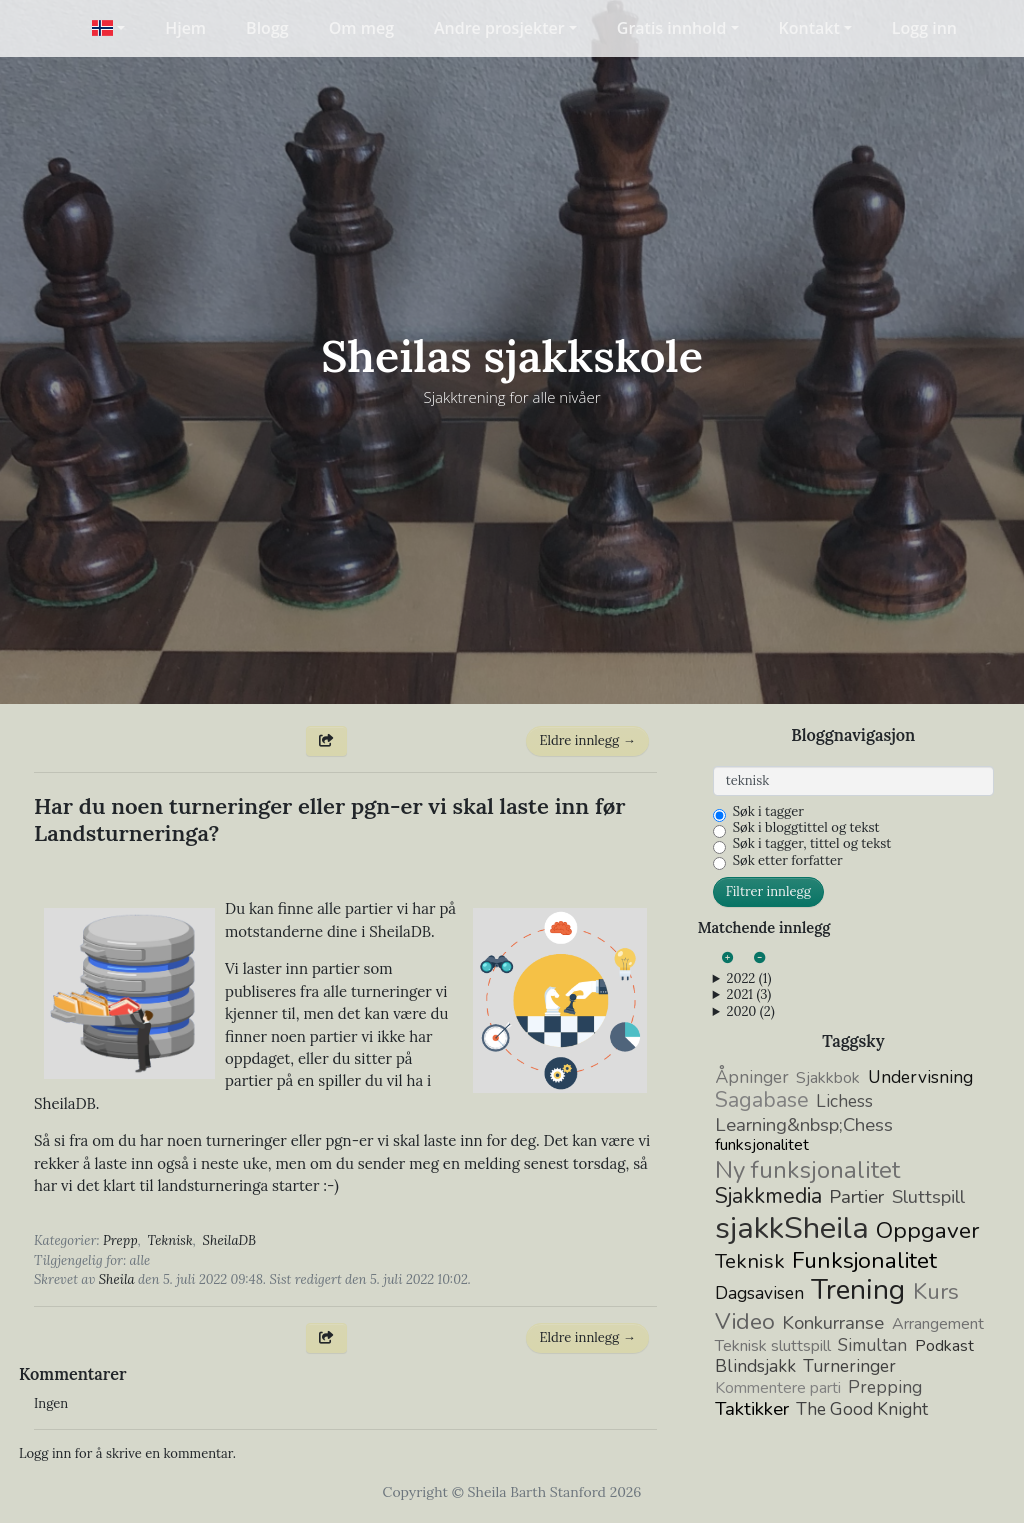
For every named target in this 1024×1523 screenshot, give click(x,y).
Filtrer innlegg (768, 891)
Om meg (361, 28)
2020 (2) (750, 1012)
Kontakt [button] (809, 28)
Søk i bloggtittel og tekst (806, 828)
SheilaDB (230, 1240)
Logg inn (924, 28)
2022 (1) (748, 979)
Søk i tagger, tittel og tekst (812, 844)
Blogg (267, 28)
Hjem (185, 28)
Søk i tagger (768, 812)
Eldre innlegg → (587, 740)
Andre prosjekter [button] (499, 28)
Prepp (120, 1240)
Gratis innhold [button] (672, 28)
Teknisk (170, 1240)
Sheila (117, 1279)
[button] (108, 28)
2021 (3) (748, 995)
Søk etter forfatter (788, 861)
